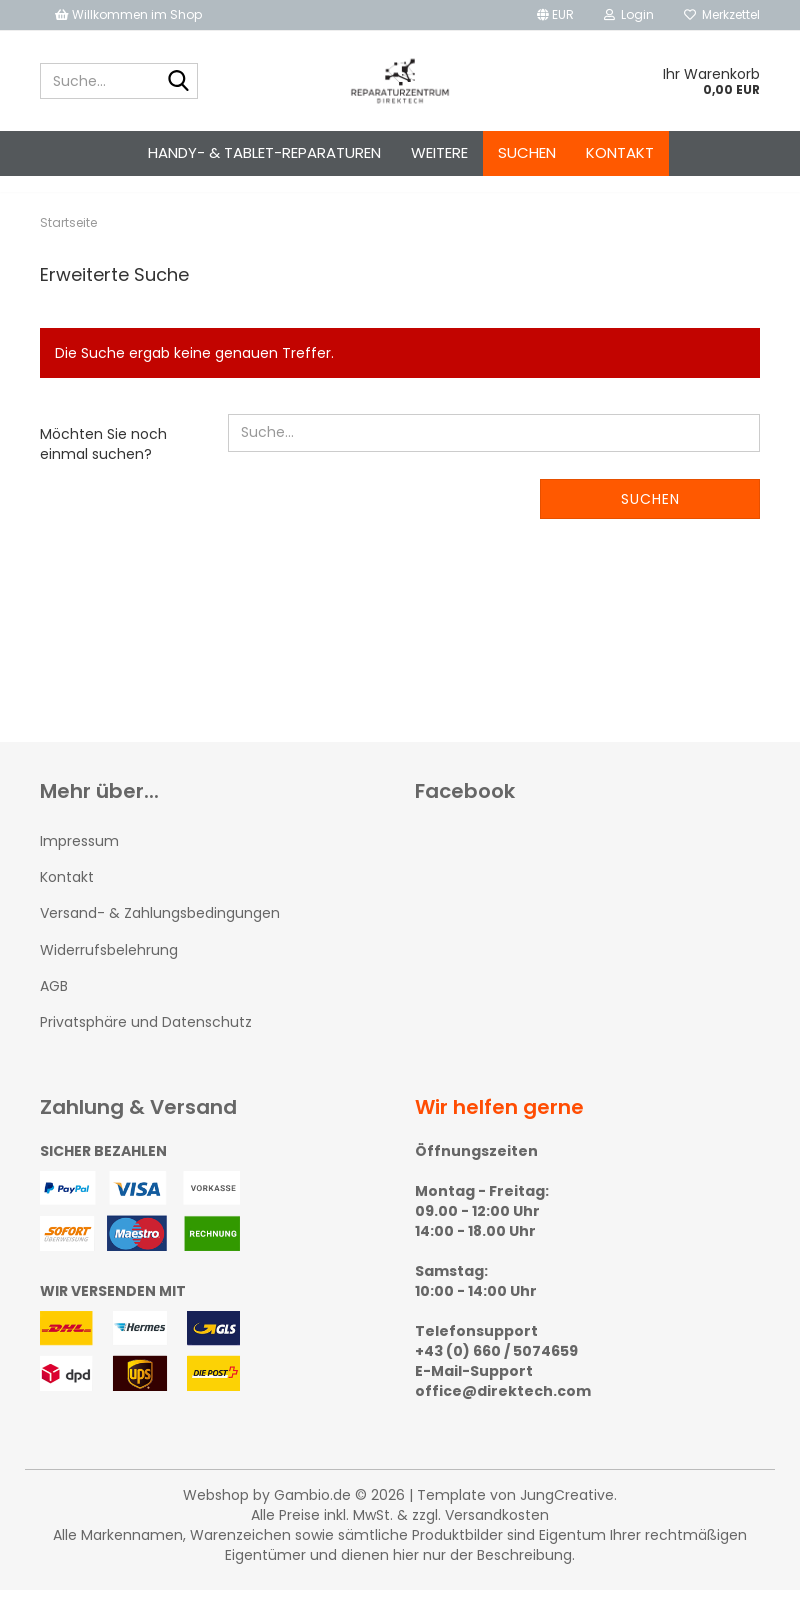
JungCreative (567, 1513)
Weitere (439, 152)
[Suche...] (179, 82)
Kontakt (620, 152)
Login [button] (629, 14)
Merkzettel (722, 14)
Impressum (79, 859)
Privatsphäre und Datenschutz (146, 1040)
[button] (555, 15)
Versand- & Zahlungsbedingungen (160, 931)
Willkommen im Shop (128, 14)
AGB (54, 1004)
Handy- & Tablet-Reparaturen (264, 152)
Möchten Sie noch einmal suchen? (103, 462)
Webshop (216, 1513)
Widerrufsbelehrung (109, 968)
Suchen (527, 152)
